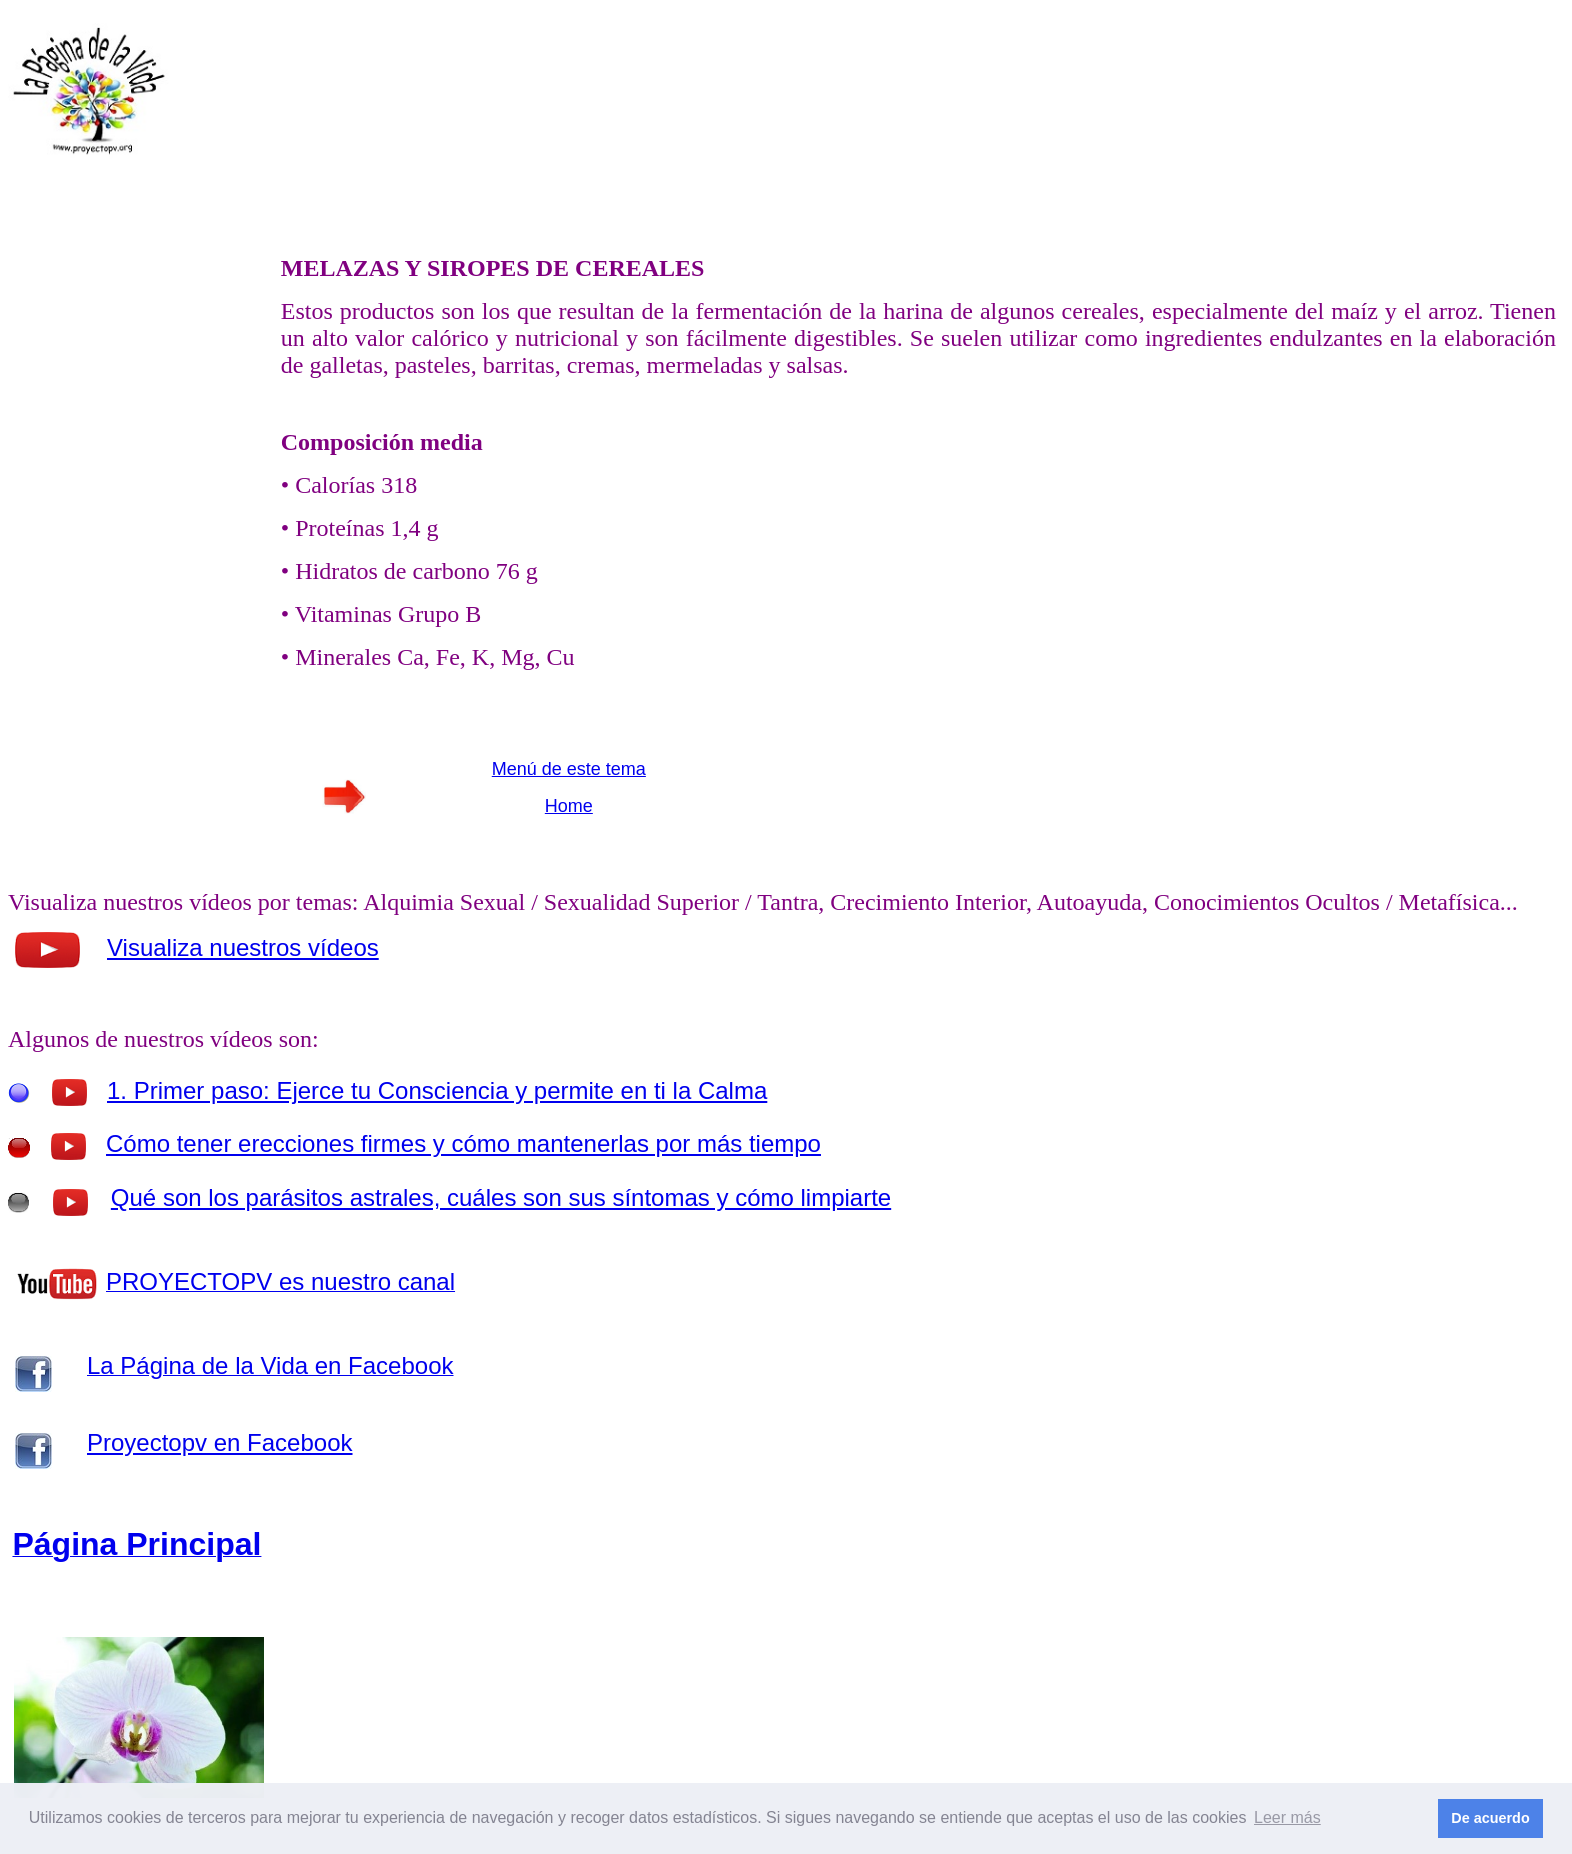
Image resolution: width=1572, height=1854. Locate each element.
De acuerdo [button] (1490, 1818)
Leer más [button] (1287, 1817)
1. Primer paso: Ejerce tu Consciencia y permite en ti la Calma (437, 1090)
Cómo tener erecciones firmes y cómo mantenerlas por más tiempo (463, 1143)
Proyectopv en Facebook (220, 1442)
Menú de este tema (569, 769)
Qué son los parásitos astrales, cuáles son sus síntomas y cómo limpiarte (501, 1197)
